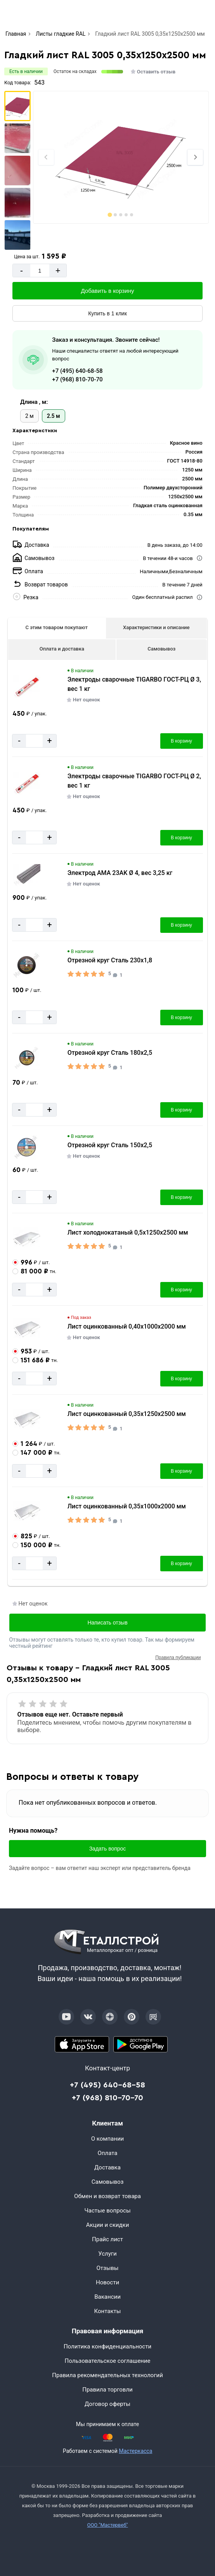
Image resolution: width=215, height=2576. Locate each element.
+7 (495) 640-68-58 (77, 370)
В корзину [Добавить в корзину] (181, 741)
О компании (107, 2138)
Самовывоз (161, 649)
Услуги (107, 2253)
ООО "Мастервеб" (107, 2525)
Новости (107, 2282)
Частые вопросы (107, 2210)
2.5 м (53, 416)
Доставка (107, 2167)
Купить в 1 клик (107, 313)
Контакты (107, 2311)
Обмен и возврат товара (107, 2196)
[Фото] (120, 157)
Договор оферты (107, 2403)
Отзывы (107, 2268)
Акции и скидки (107, 2224)
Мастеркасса (135, 2451)
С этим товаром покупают (57, 627)
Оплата (108, 2153)
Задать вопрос (107, 1848)
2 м (29, 416)
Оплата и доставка (62, 649)
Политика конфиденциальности (107, 2346)
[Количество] (40, 270)
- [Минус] (21, 270)
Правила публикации (178, 1657)
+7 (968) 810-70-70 (77, 379)
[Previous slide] (46, 157)
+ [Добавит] (58, 270)
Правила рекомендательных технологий (107, 2375)
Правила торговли (107, 2389)
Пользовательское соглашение (108, 2360)
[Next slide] (195, 157)
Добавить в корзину (107, 290)
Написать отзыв (107, 1622)
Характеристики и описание (156, 627)
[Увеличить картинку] (26, 686)
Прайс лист (107, 2239)
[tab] (110, 214)
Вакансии (107, 2296)
